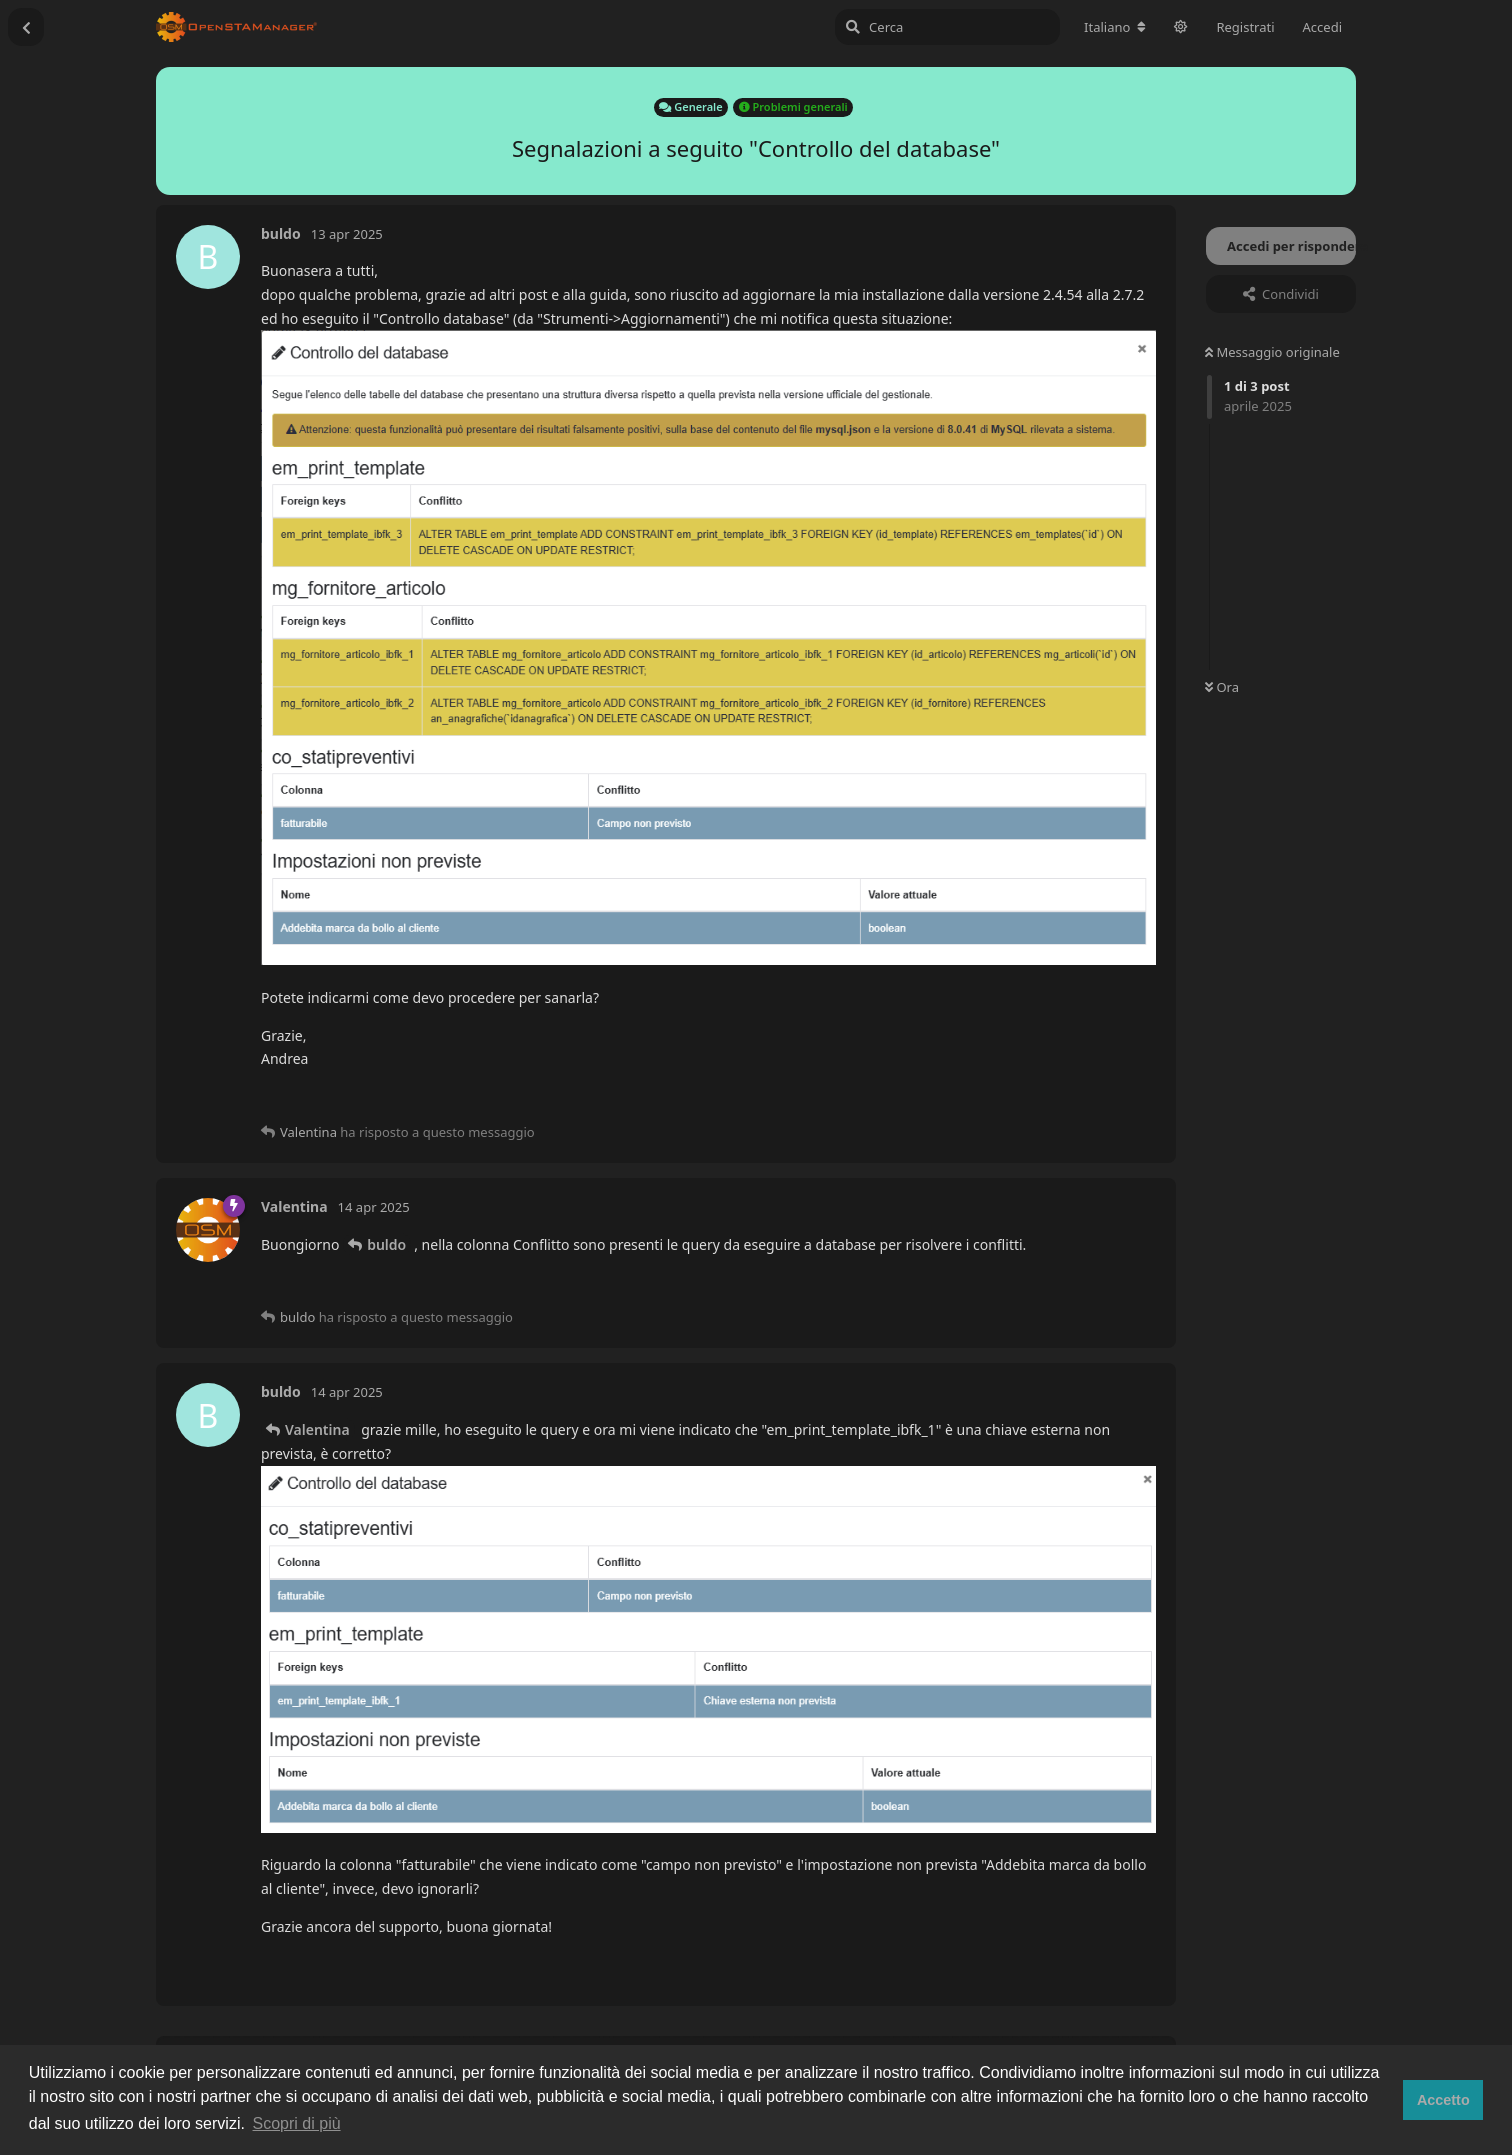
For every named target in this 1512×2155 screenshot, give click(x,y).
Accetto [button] (1443, 2100)
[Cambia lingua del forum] (1115, 27)
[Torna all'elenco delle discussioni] (26, 27)
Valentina (317, 1429)
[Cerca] (947, 27)
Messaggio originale (1272, 352)
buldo (386, 1244)
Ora (1222, 687)
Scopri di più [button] (297, 2123)
